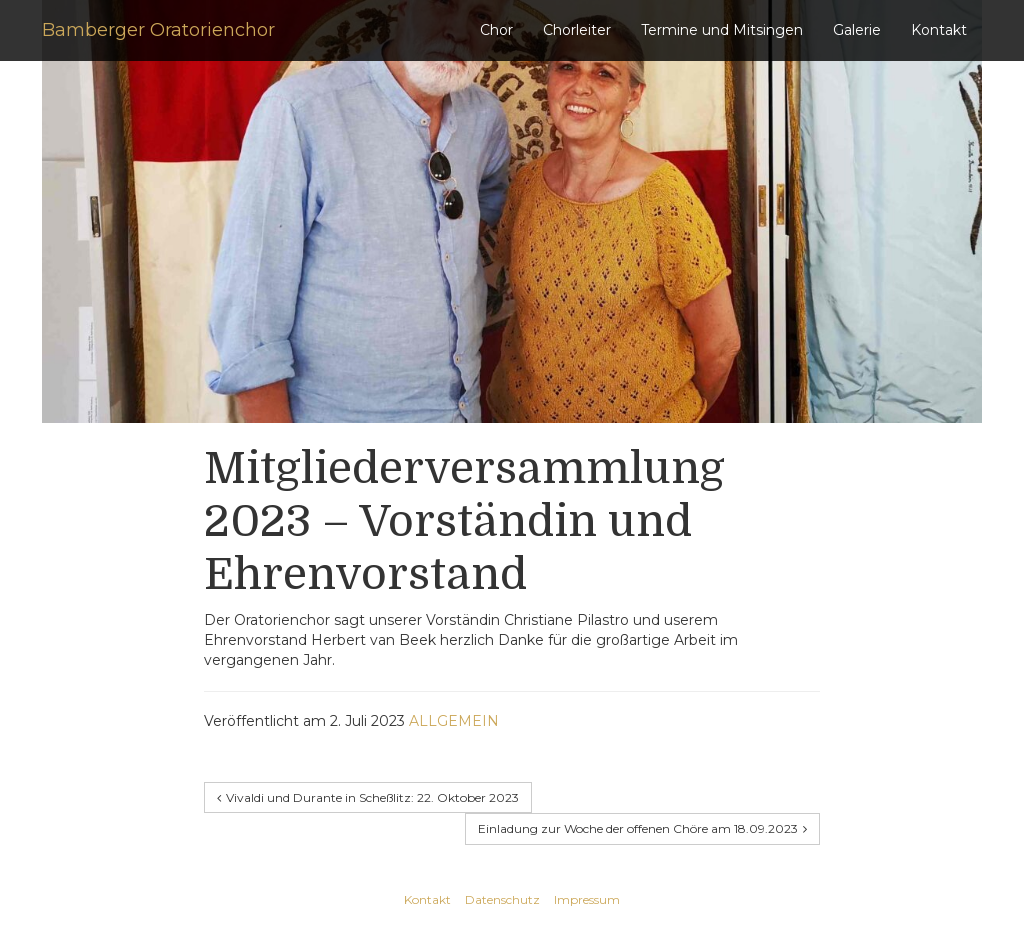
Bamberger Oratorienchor (158, 30)
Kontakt (939, 30)
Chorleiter (577, 30)
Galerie (857, 30)
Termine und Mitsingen (722, 30)
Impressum (587, 899)
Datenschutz (502, 899)
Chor (496, 30)
